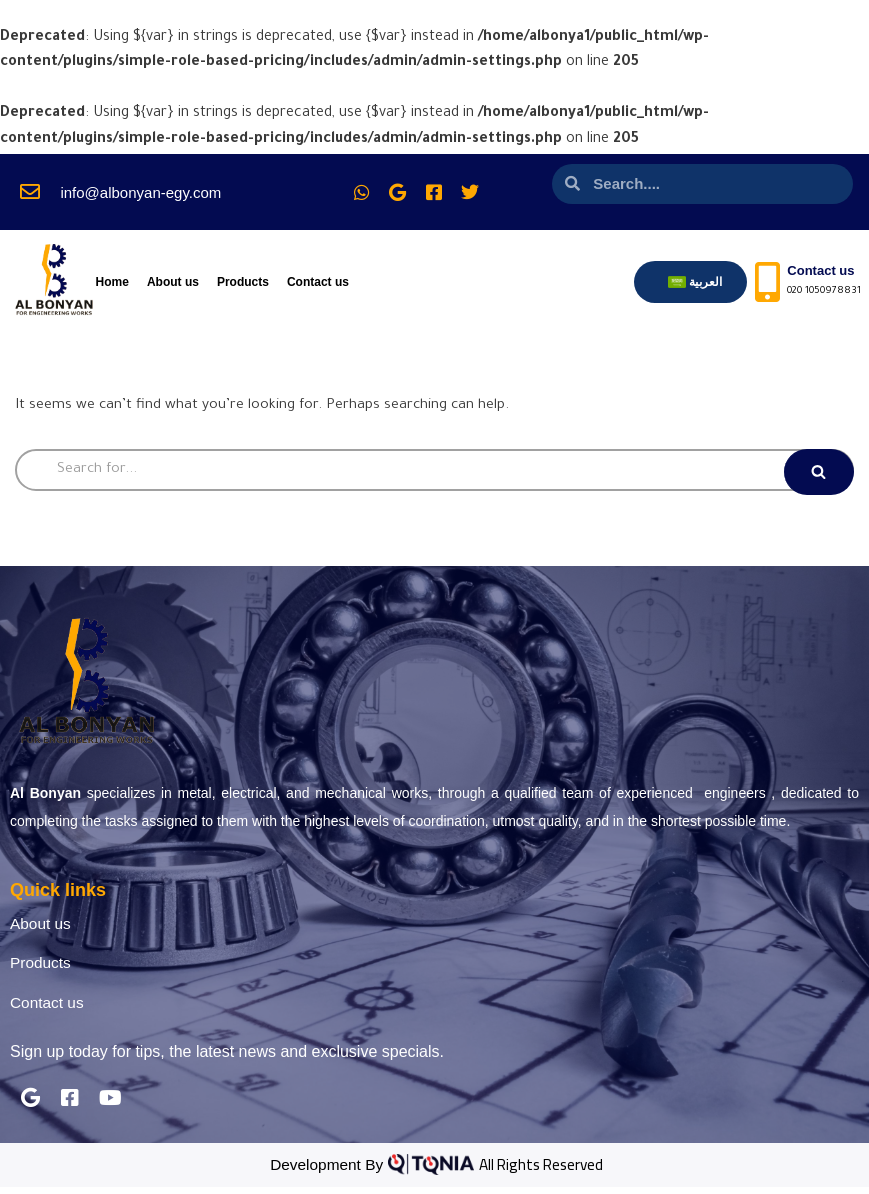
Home (112, 282)
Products (243, 282)
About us (173, 282)
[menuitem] (695, 282)
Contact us (318, 282)
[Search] (434, 471)
